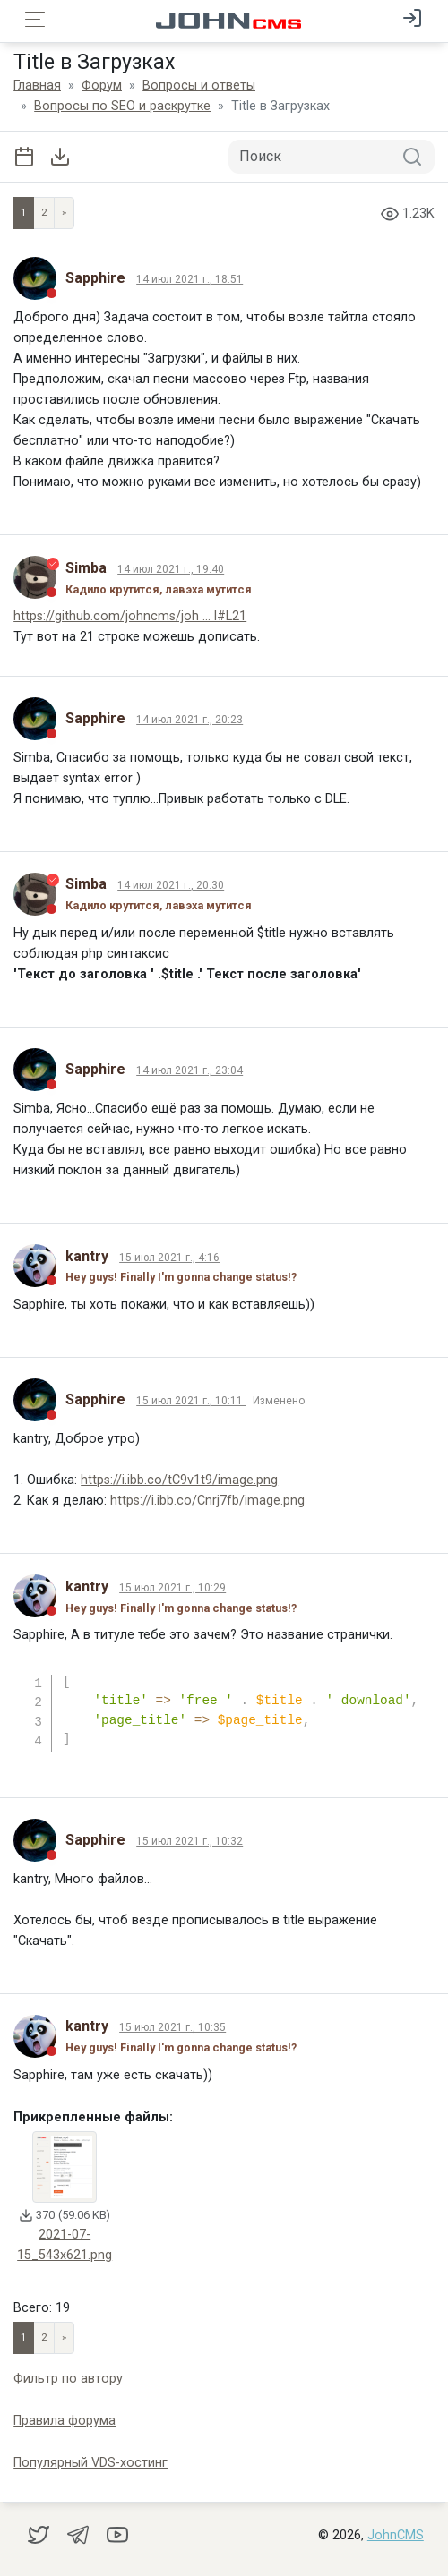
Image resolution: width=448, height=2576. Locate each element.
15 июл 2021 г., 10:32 (189, 1841)
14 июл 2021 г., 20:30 (170, 885)
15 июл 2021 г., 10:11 (191, 1401)
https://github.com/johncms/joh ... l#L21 (129, 616)
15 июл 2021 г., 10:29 (172, 1588)
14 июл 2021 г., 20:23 (189, 719)
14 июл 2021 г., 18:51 (189, 279)
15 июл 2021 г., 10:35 (172, 2027)
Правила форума (64, 2420)
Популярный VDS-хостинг (90, 2462)
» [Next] (64, 212)
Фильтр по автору (68, 2378)
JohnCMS (395, 2535)
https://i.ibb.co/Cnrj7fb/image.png (207, 1500)
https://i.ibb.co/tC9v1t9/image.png (179, 1480)
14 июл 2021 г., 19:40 (170, 569)
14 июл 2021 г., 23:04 (189, 1070)
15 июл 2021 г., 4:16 (169, 1257)
